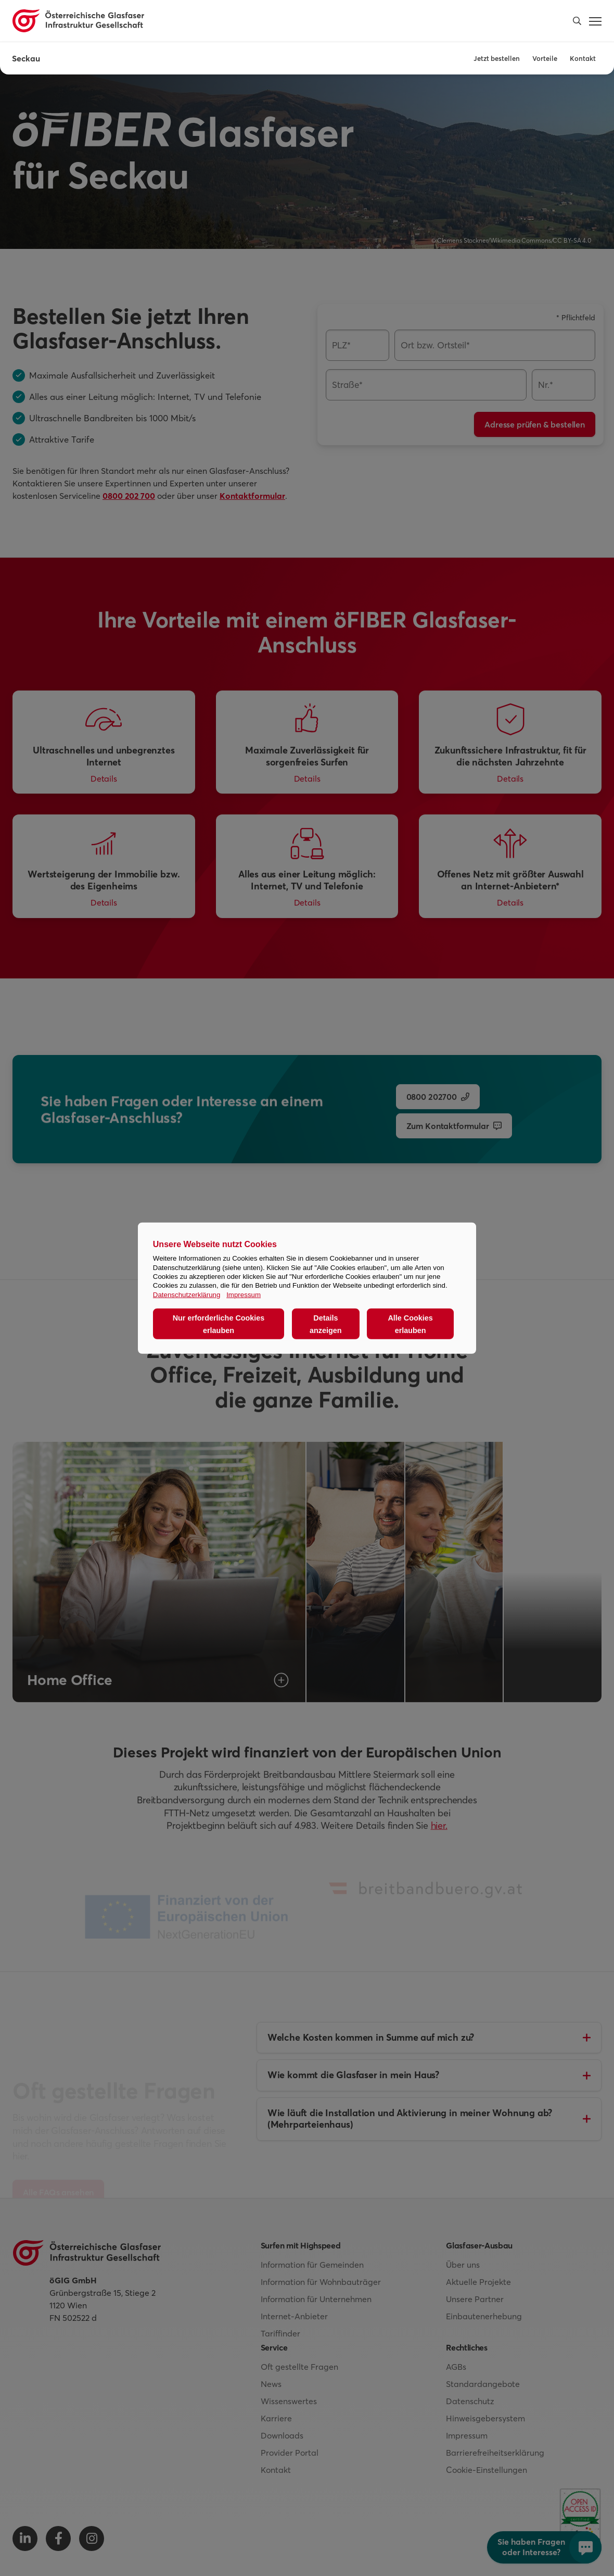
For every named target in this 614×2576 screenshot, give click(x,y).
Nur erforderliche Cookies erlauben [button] (219, 1323)
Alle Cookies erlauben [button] (410, 1323)
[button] (577, 21)
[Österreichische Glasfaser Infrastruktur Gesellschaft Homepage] (78, 21)
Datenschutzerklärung (187, 1294)
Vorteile (544, 58)
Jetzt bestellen (497, 58)
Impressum (243, 1294)
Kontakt (583, 58)
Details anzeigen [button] (326, 1323)
